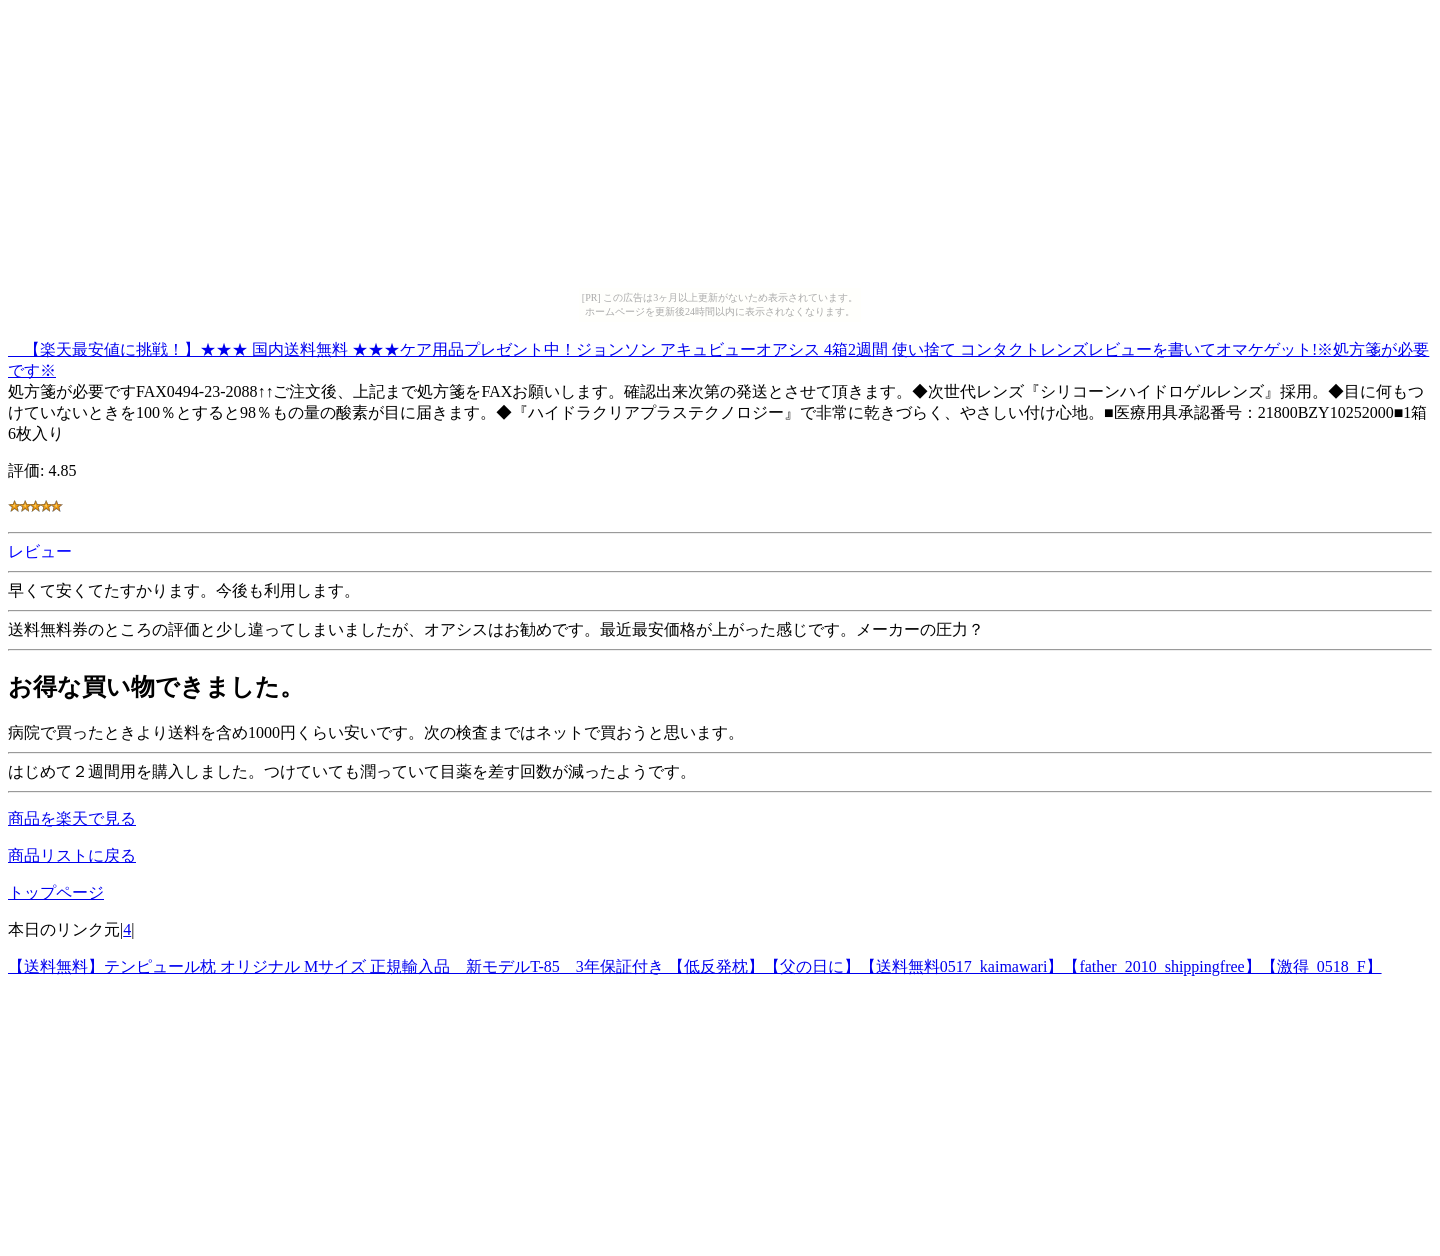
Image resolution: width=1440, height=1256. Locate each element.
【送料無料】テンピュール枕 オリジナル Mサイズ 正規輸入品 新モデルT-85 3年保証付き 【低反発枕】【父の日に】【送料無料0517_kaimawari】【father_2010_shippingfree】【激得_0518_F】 (695, 966)
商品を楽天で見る (72, 818)
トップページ (56, 892)
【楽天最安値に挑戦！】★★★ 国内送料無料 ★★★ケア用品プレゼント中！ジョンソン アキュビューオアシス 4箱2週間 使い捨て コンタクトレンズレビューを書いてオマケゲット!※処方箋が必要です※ (718, 357)
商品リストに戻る (72, 855)
